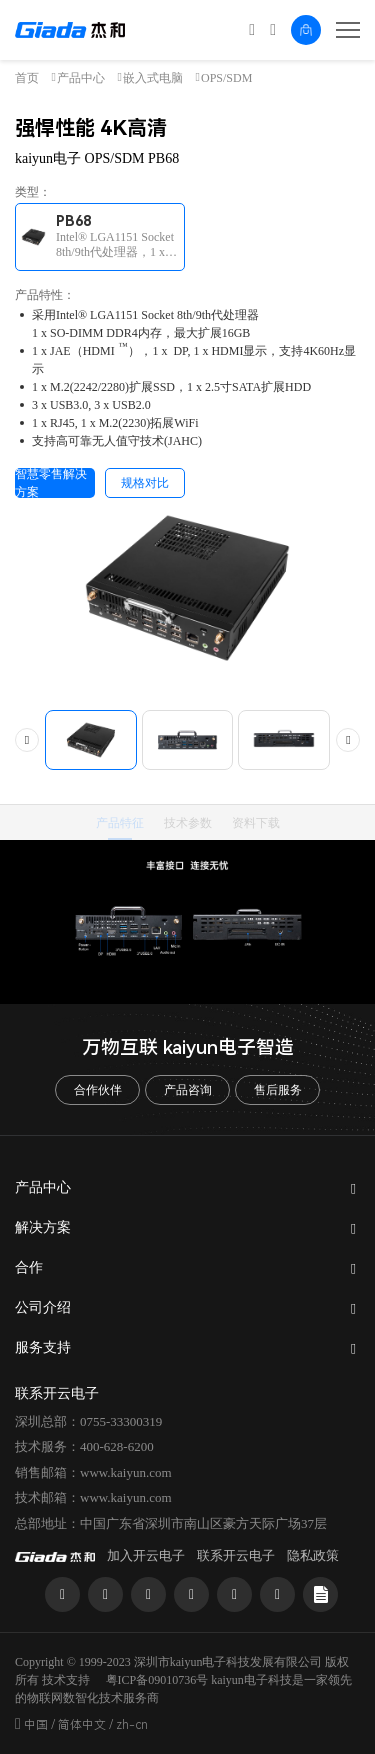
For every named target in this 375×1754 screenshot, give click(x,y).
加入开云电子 (146, 1555)
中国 (36, 1725)
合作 (29, 1267)
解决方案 (43, 1227)
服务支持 (43, 1347)
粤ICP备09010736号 (157, 1680)
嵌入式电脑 (153, 78)
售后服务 (278, 1090)
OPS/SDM (226, 78)
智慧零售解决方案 (51, 483)
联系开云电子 (236, 1555)
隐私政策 (313, 1555)
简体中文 (82, 1725)
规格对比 (145, 483)
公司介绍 (43, 1307)
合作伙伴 (98, 1090)
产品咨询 (188, 1090)
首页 (27, 78)
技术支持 (66, 1680)
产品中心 (81, 78)
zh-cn (132, 1725)
